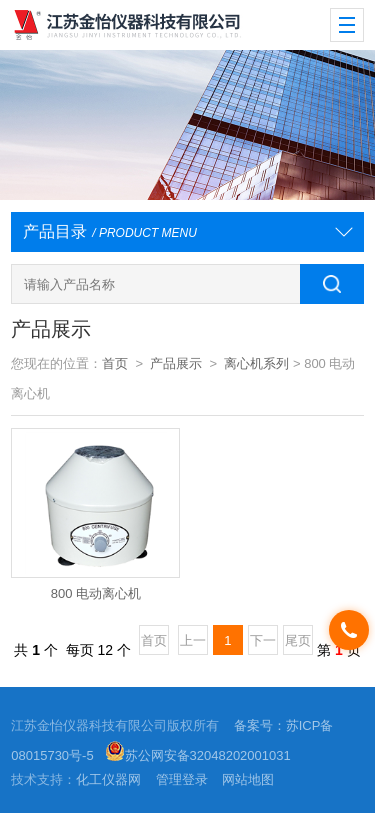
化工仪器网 (108, 779)
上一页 (193, 644)
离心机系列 (256, 363)
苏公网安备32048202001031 (198, 755)
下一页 (263, 644)
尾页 (298, 640)
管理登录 (182, 779)
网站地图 (248, 779)
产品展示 (176, 363)
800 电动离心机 (96, 593)
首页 (115, 363)
